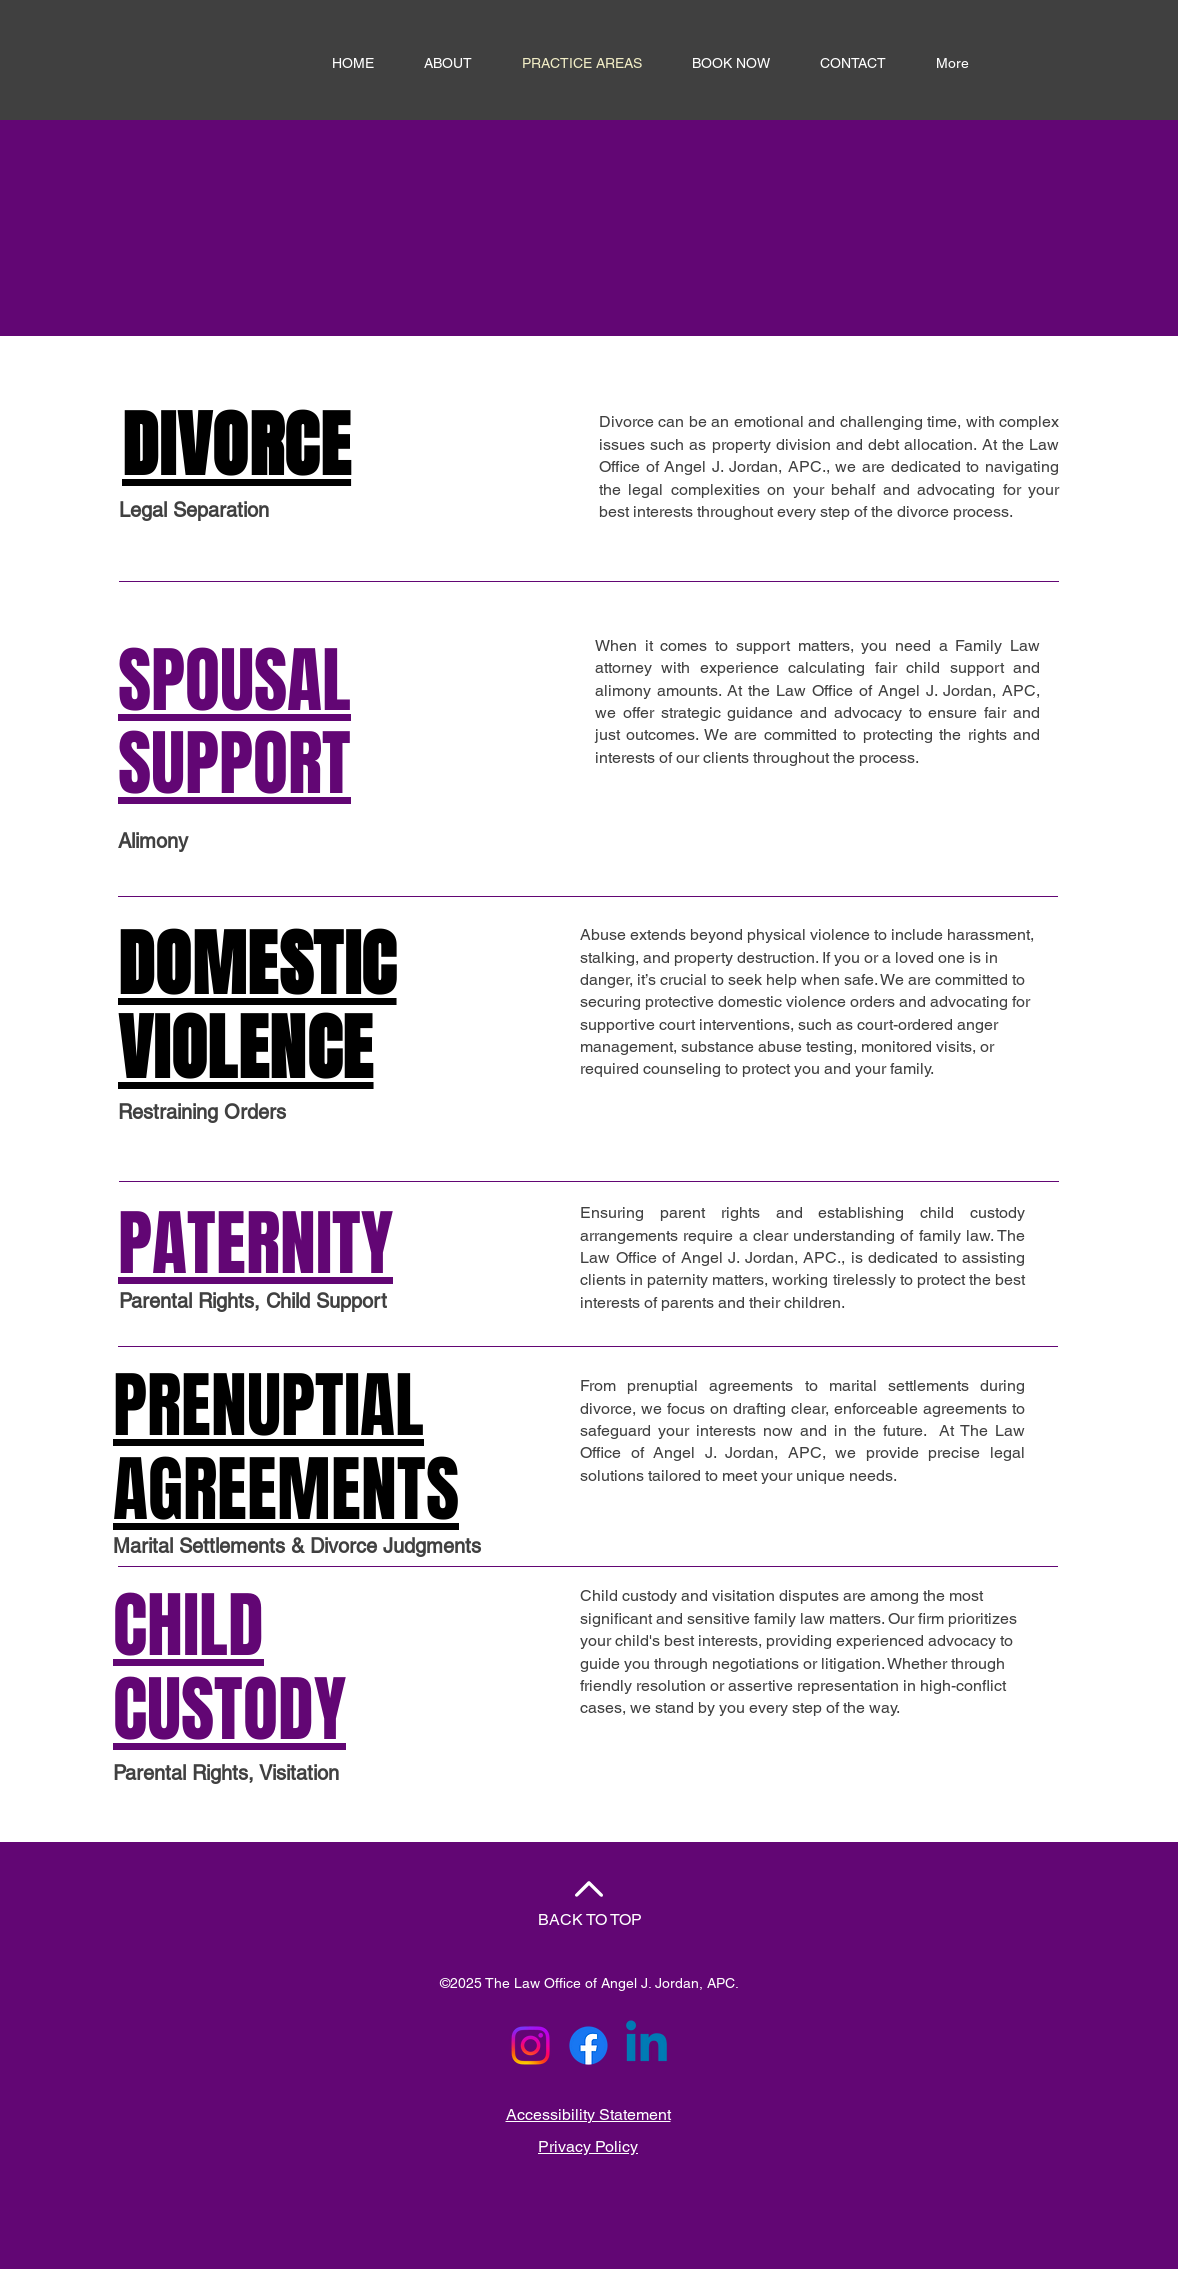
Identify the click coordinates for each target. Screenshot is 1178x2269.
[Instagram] (530, 2045)
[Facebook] (588, 2045)
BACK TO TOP (590, 1919)
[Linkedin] (646, 2045)
